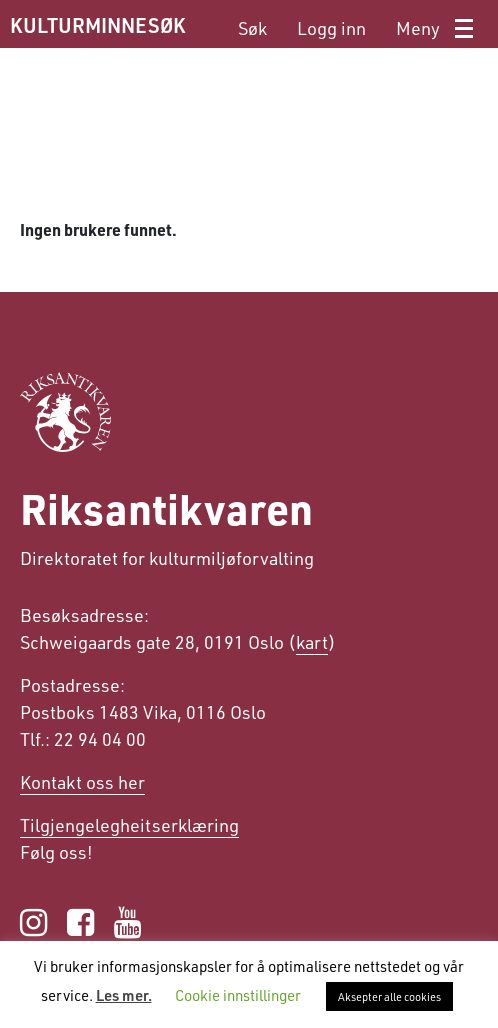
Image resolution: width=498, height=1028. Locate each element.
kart (312, 642)
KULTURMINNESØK (97, 25)
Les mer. (124, 995)
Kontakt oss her (82, 782)
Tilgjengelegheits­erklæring (129, 825)
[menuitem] (252, 28)
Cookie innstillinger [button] (238, 995)
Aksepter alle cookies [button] (389, 996)
